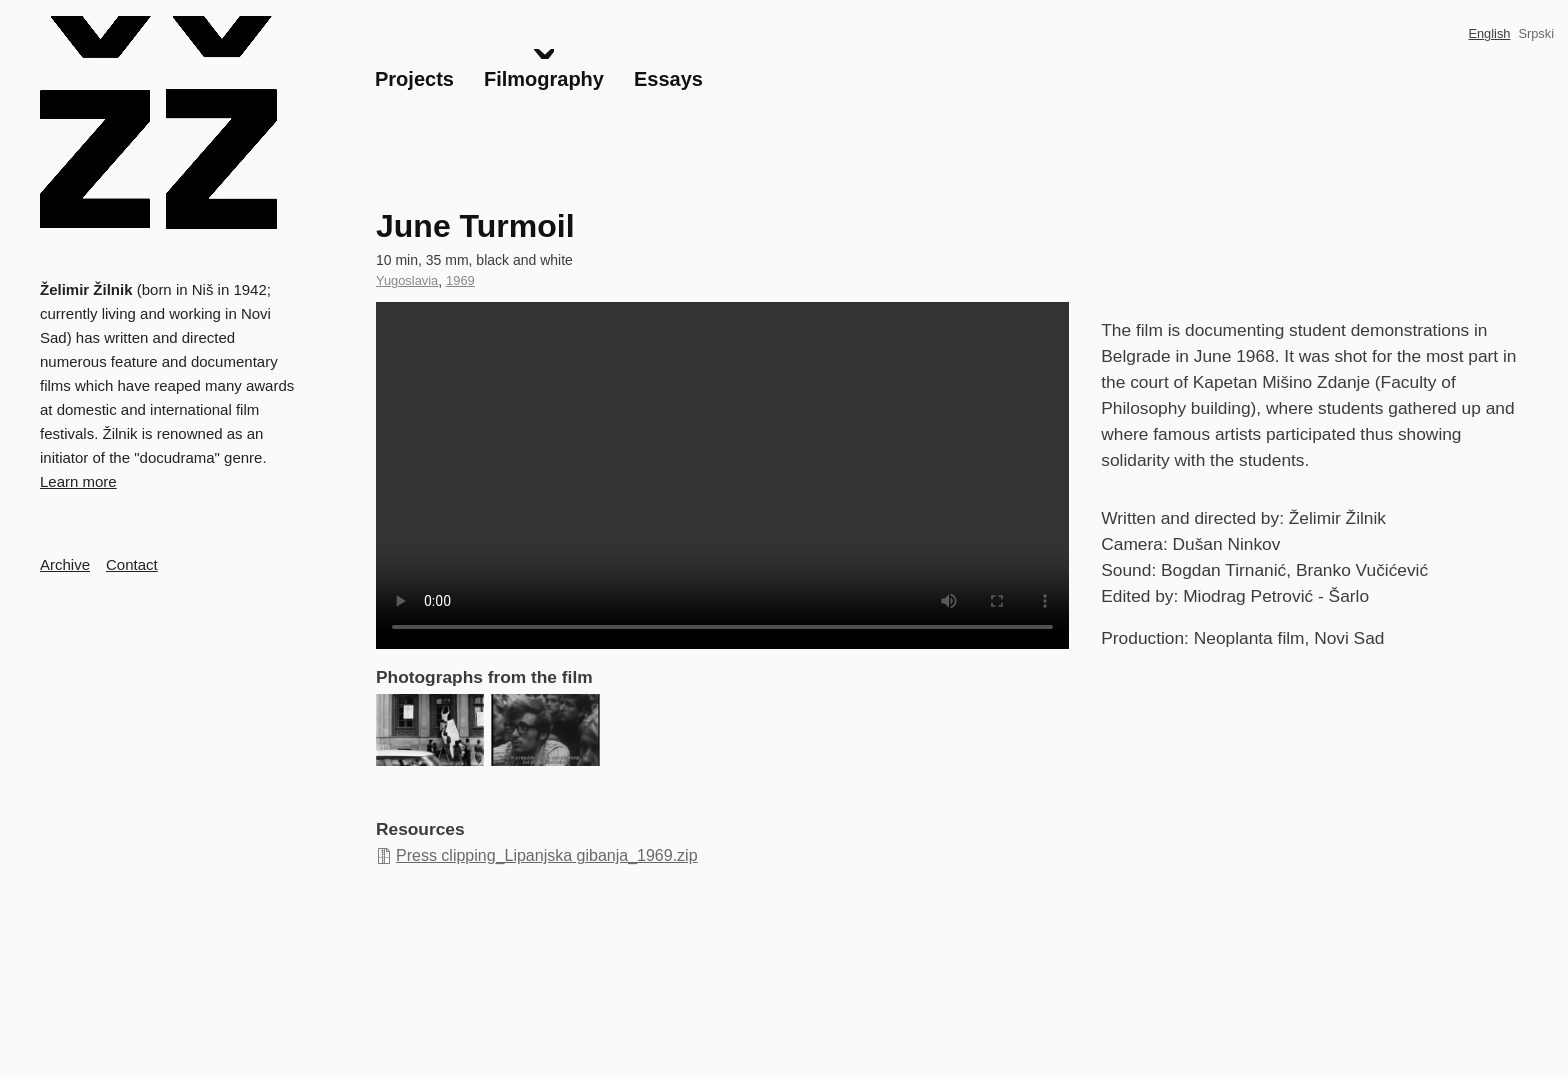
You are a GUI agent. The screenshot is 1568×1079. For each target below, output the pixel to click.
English (1489, 33)
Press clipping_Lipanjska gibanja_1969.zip (547, 855)
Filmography (544, 79)
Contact (132, 564)
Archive (65, 564)
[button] (430, 730)
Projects (414, 79)
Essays (668, 79)
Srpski (1536, 33)
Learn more (78, 481)
